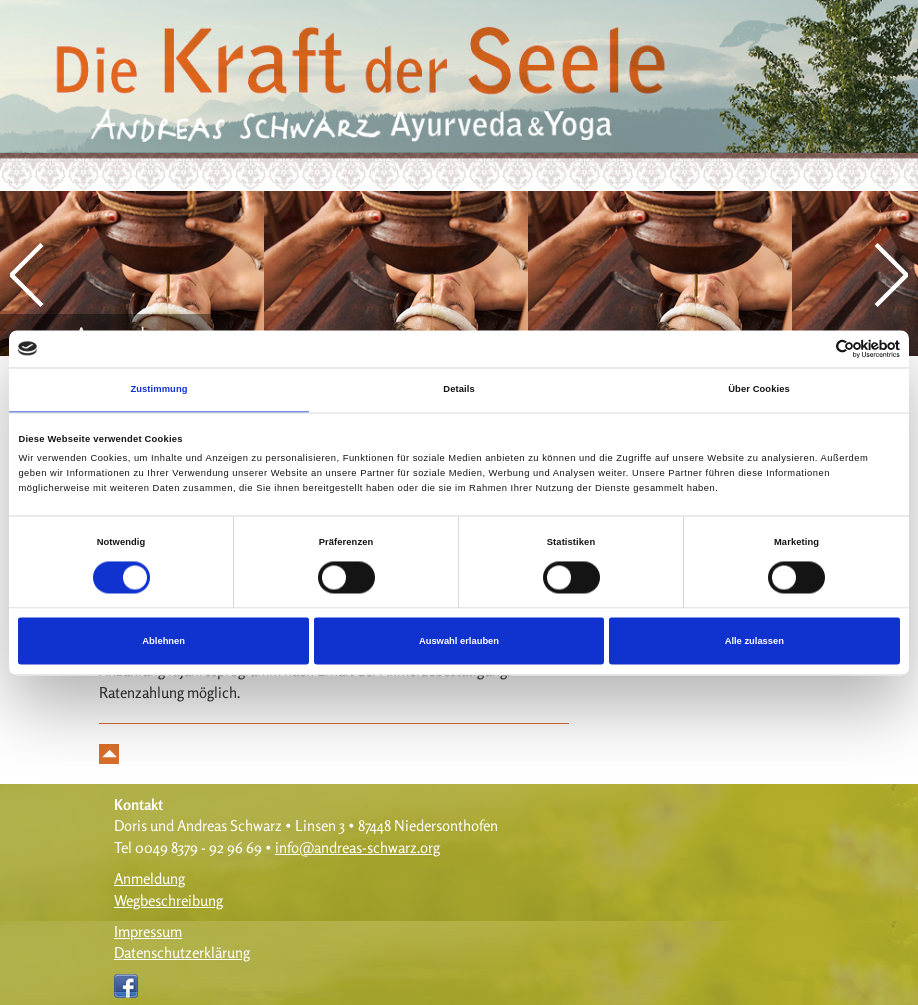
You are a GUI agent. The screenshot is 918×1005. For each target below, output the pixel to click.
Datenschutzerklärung (182, 952)
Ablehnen (163, 641)
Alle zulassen (754, 641)
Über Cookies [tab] (759, 390)
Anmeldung (149, 878)
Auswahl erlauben (459, 641)
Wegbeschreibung (168, 900)
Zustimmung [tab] (158, 390)
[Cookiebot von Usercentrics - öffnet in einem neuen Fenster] (812, 348)
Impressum (148, 931)
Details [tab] (458, 390)
